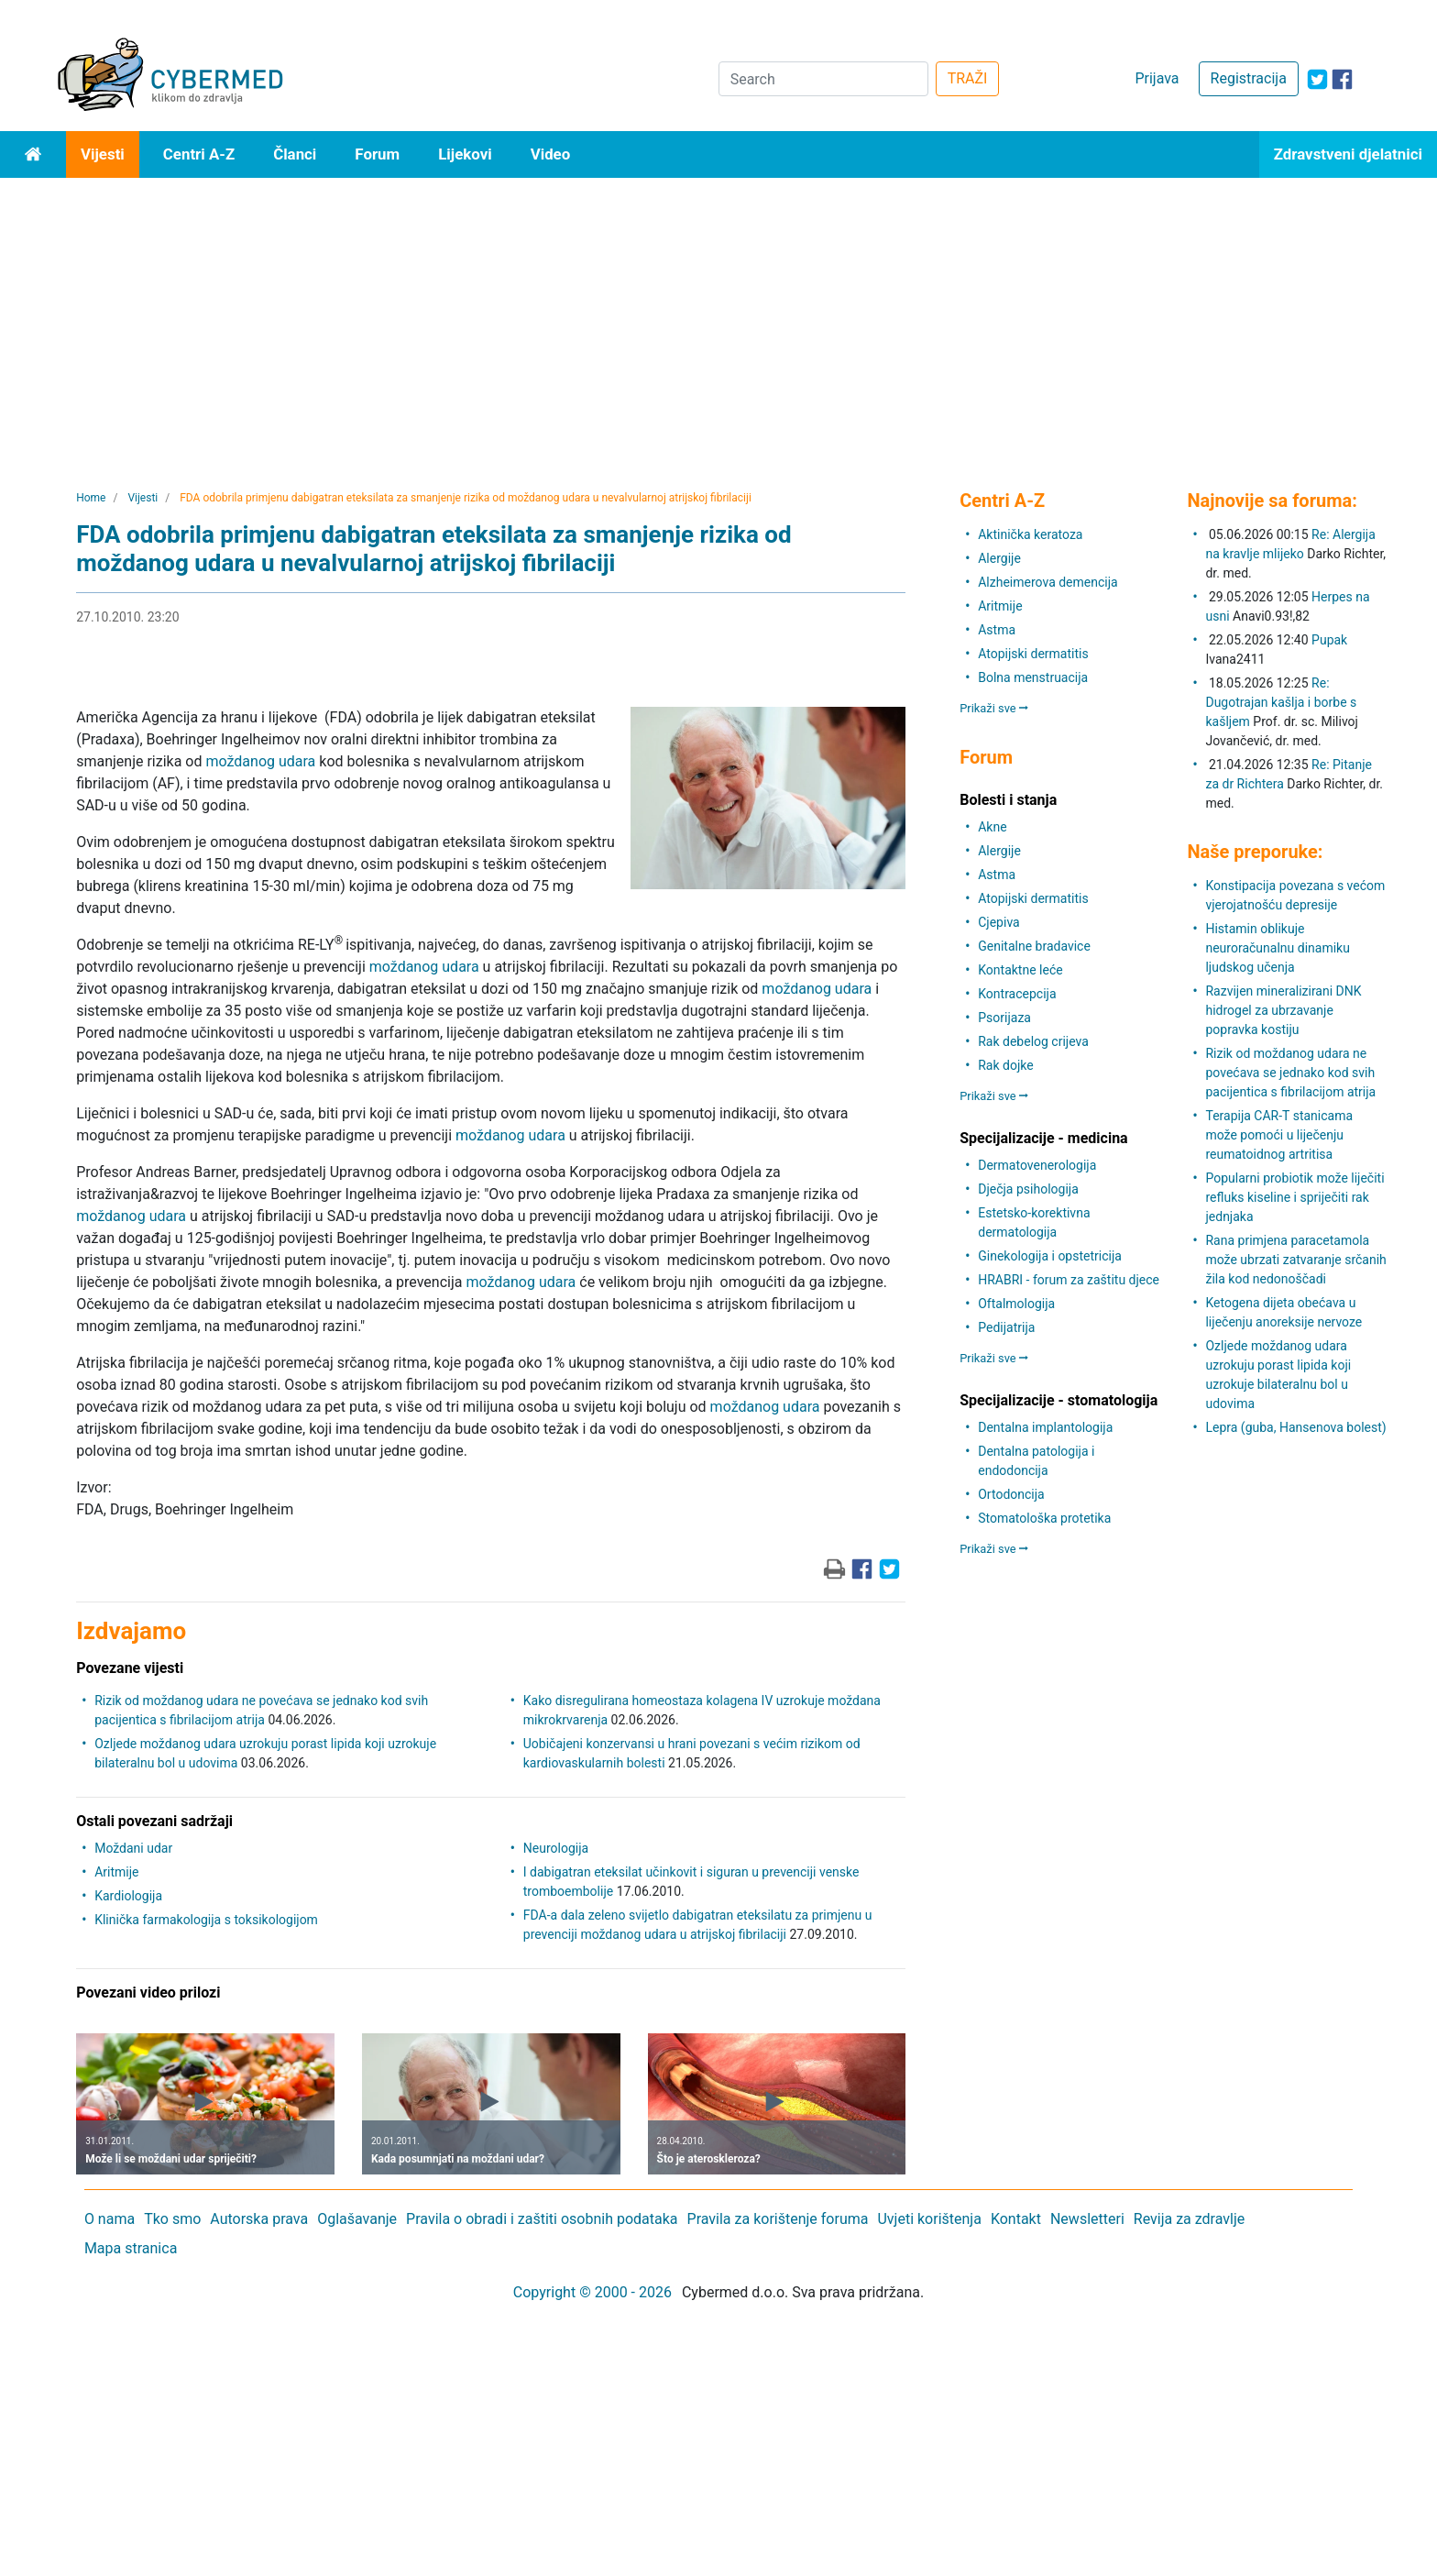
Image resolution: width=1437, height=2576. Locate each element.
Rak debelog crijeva (1033, 1041)
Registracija (1249, 78)
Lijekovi (464, 154)
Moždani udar (133, 1848)
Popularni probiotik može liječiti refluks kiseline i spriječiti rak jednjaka (1294, 1197)
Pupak (1329, 640)
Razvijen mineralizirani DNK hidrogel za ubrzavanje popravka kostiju (1283, 1010)
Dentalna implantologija (1045, 1427)
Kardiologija (128, 1895)
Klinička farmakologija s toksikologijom (206, 1919)
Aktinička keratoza (1030, 534)
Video (551, 154)
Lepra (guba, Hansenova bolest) (1295, 1427)
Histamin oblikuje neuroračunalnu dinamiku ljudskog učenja (1277, 947)
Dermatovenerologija (1037, 1165)
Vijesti (103, 154)
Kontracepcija (1017, 993)
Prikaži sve (994, 708)
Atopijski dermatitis (1033, 653)
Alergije (999, 558)
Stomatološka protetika (1044, 1518)
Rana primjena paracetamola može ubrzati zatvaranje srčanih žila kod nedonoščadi (1295, 1259)
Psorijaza (1004, 1017)
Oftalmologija (1016, 1303)
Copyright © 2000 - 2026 (592, 2292)
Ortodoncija (1011, 1494)
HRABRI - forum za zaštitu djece (1068, 1279)
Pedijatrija (1006, 1327)
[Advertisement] (718, 315)
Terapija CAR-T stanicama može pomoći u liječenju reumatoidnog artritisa (1279, 1134)
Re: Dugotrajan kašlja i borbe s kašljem (1280, 702)
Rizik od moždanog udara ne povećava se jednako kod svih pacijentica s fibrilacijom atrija (1290, 1072)
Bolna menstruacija (1033, 677)
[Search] (823, 78)
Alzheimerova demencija (1047, 582)
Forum (377, 154)
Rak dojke (1005, 1065)
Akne (992, 827)
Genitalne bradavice (1034, 946)
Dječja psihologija (1028, 1189)
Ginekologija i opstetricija (1050, 1256)
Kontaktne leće (1020, 970)
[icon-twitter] (1317, 79)
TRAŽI (968, 78)
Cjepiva (998, 922)
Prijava (1157, 78)
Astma (996, 629)
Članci (294, 154)
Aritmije (116, 1872)
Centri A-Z (199, 154)
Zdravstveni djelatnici (1348, 154)
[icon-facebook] (1342, 79)
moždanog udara (260, 761)
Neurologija (555, 1848)
